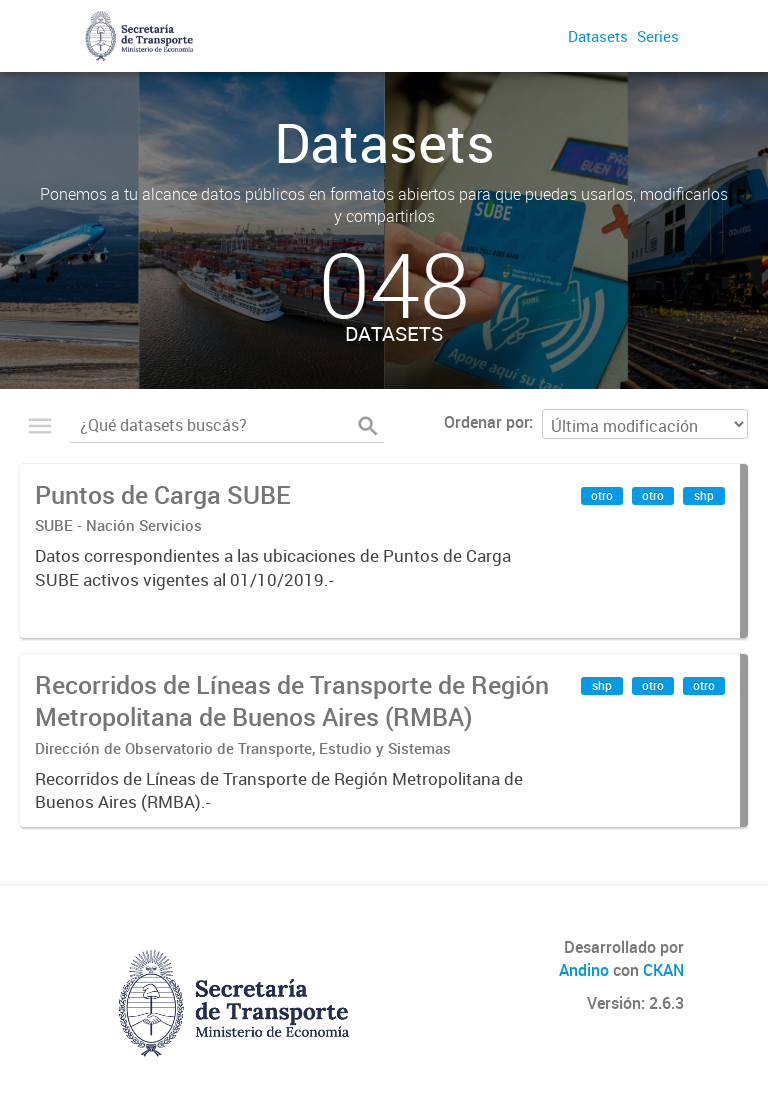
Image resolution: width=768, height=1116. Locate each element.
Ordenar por (486, 422)
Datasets (598, 36)
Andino (584, 970)
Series (658, 36)
